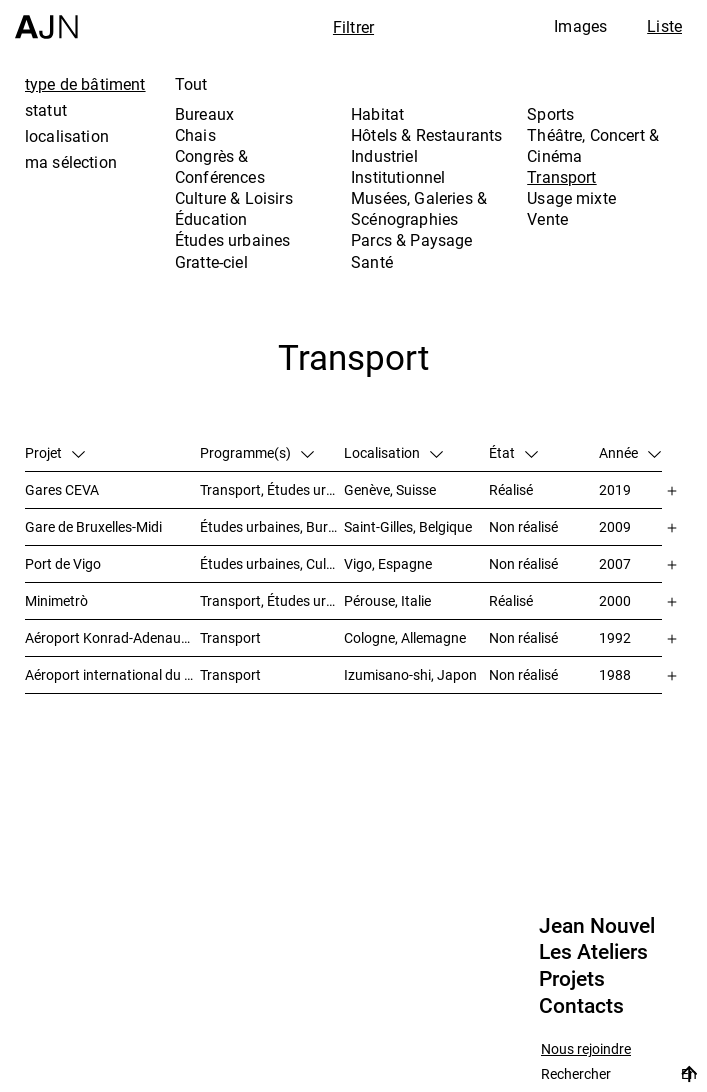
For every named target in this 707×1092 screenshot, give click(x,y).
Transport (561, 177)
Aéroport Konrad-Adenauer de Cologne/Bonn (112, 637)
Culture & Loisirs (234, 198)
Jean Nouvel (597, 926)
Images (580, 26)
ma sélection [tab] (71, 162)
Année (630, 452)
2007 (615, 563)
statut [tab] (46, 110)
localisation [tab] (67, 136)
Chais (195, 135)
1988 (615, 674)
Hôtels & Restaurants (426, 135)
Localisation (393, 452)
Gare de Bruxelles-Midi (93, 526)
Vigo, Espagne (388, 563)
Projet (55, 452)
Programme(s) (257, 452)
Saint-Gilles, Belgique (408, 526)
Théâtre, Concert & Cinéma (593, 145)
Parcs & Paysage (411, 240)
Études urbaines (232, 240)
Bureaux (204, 114)
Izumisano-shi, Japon (410, 674)
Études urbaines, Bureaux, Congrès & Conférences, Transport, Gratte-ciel (272, 526)
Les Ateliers (593, 952)
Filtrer (353, 27)
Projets (572, 979)
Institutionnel (398, 177)
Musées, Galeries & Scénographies (419, 208)
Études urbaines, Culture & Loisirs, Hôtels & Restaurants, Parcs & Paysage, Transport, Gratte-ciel (272, 563)
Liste (664, 26)
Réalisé (511, 489)
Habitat (377, 114)
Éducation (211, 219)
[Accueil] (46, 19)
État (513, 452)
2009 (615, 526)
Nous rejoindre (586, 1049)
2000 (615, 600)
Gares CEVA (62, 489)
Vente (547, 219)
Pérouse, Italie (387, 600)
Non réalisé (523, 526)
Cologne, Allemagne (405, 637)
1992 (615, 637)
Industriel (384, 156)
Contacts (581, 1006)
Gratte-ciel (211, 262)
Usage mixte (571, 198)
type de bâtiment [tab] (85, 84)
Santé (372, 262)
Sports (550, 114)
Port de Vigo (63, 563)
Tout (191, 84)
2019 (615, 489)
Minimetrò (56, 600)
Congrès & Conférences (220, 166)
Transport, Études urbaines (272, 489)
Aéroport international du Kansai (112, 674)
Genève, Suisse (390, 489)
